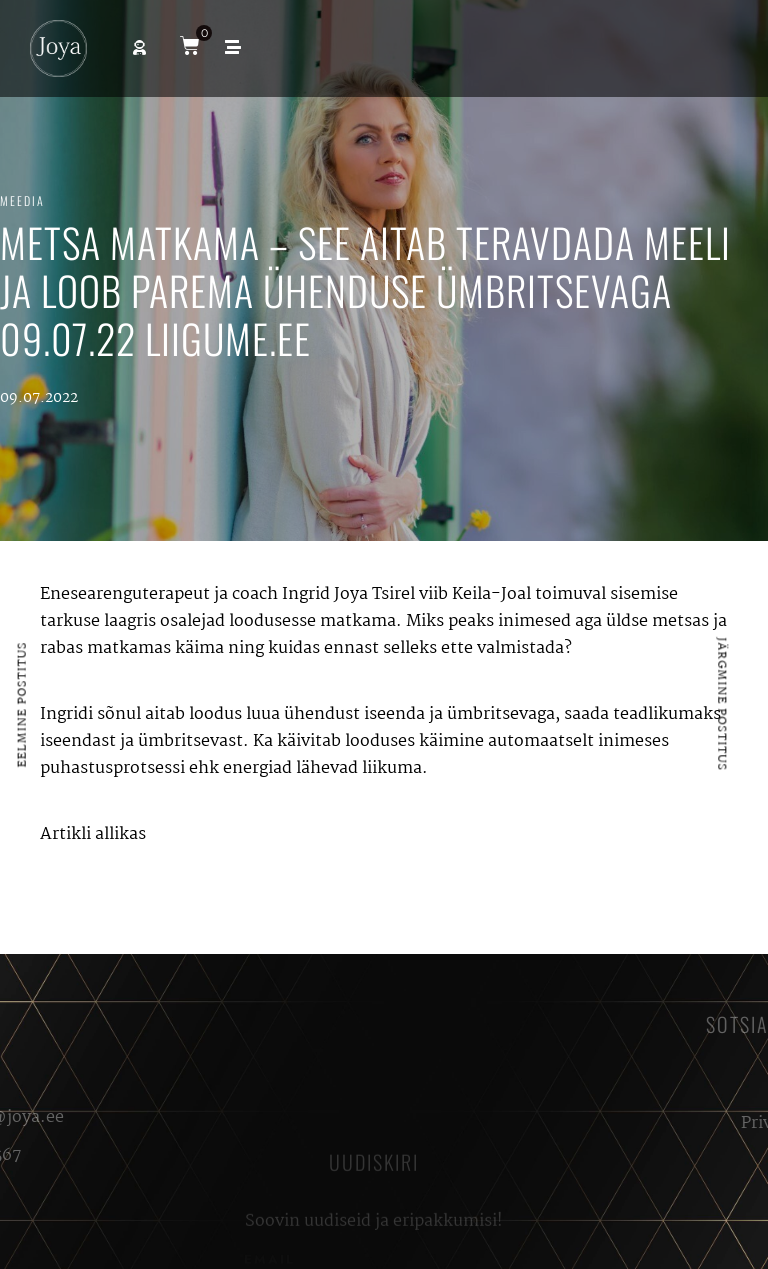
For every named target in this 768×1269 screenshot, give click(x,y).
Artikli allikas (93, 834)
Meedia (22, 200)
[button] (139, 47)
